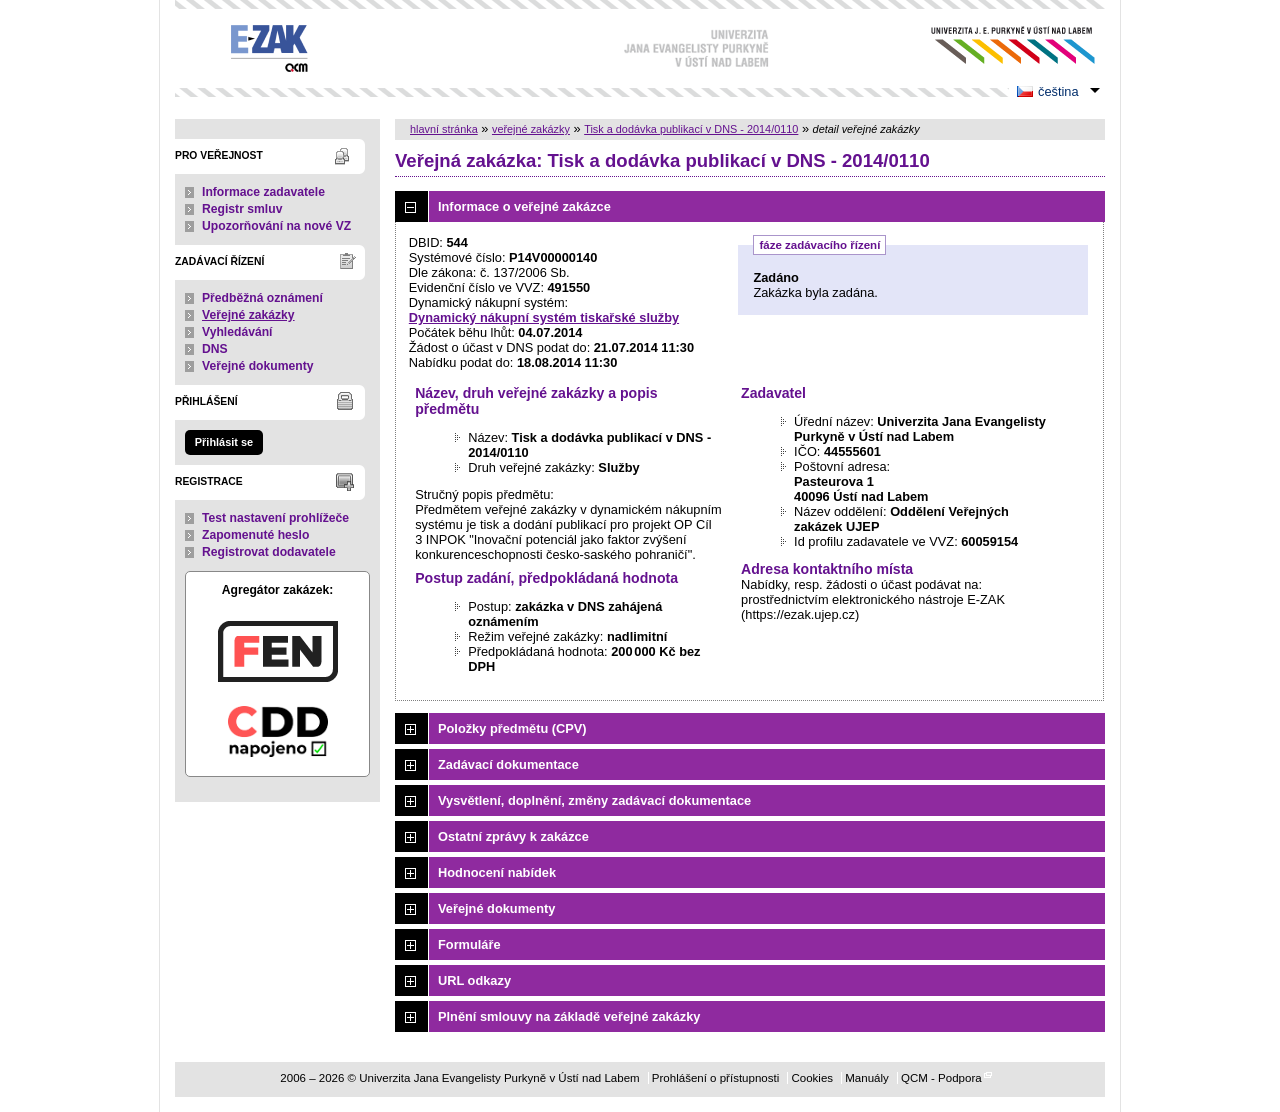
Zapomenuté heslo (255, 535)
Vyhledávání (237, 332)
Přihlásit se (224, 442)
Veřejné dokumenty (257, 366)
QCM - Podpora (941, 1078)
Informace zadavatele (263, 192)
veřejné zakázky (531, 129)
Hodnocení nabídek (497, 872)
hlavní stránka (444, 129)
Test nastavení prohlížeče (275, 518)
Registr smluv (242, 209)
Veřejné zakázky (248, 315)
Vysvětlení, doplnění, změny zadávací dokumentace (594, 800)
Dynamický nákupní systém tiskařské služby (544, 317)
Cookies (812, 1078)
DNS (215, 349)
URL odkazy (474, 980)
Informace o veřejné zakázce (524, 206)
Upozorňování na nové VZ (276, 226)
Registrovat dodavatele (269, 552)
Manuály (867, 1078)
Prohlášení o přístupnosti (715, 1078)
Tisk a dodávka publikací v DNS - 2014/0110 (691, 129)
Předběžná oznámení (262, 298)
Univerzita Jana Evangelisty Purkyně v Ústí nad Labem (997, 45)
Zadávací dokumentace (508, 764)
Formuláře (469, 944)
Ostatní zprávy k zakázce (513, 836)
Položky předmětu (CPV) (512, 728)
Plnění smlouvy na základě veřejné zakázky (569, 1016)
